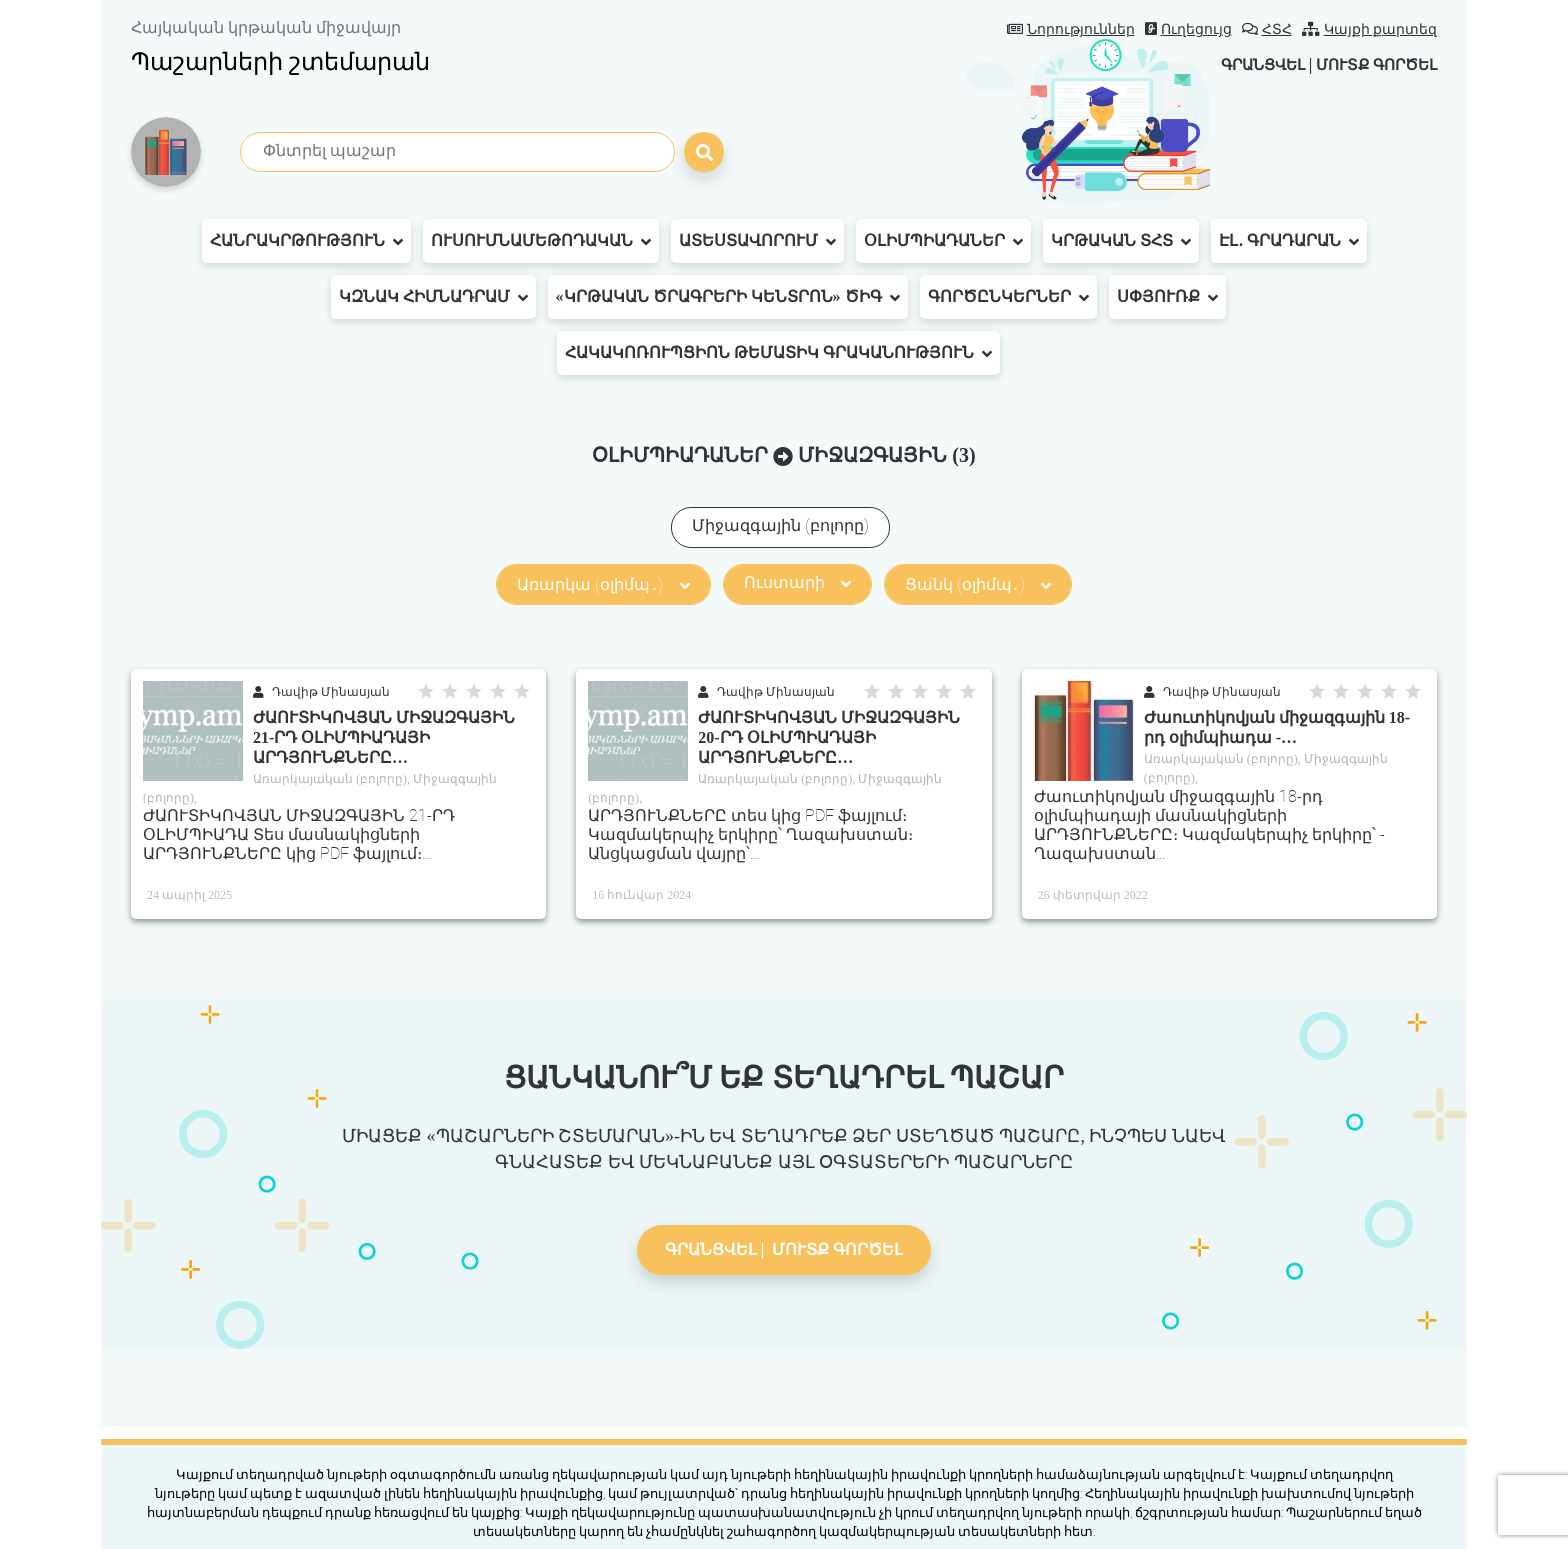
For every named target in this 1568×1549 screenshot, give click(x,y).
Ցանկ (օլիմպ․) (978, 584)
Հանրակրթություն (306, 241)
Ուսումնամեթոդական (541, 241)
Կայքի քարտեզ (1370, 29)
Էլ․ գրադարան (1289, 241)
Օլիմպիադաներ (943, 241)
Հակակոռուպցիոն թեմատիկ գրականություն (778, 353)
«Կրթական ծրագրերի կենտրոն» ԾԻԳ (728, 297)
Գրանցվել (1248, 64)
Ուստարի (797, 582)
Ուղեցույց (1188, 29)
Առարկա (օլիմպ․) (603, 584)
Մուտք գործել (1371, 64)
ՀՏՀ (1267, 29)
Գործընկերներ (1008, 297)
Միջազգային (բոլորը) (780, 525)
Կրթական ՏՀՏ (1121, 241)
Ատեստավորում (757, 241)
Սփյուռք (1167, 297)
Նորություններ (1071, 29)
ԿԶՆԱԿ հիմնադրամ (433, 297)
